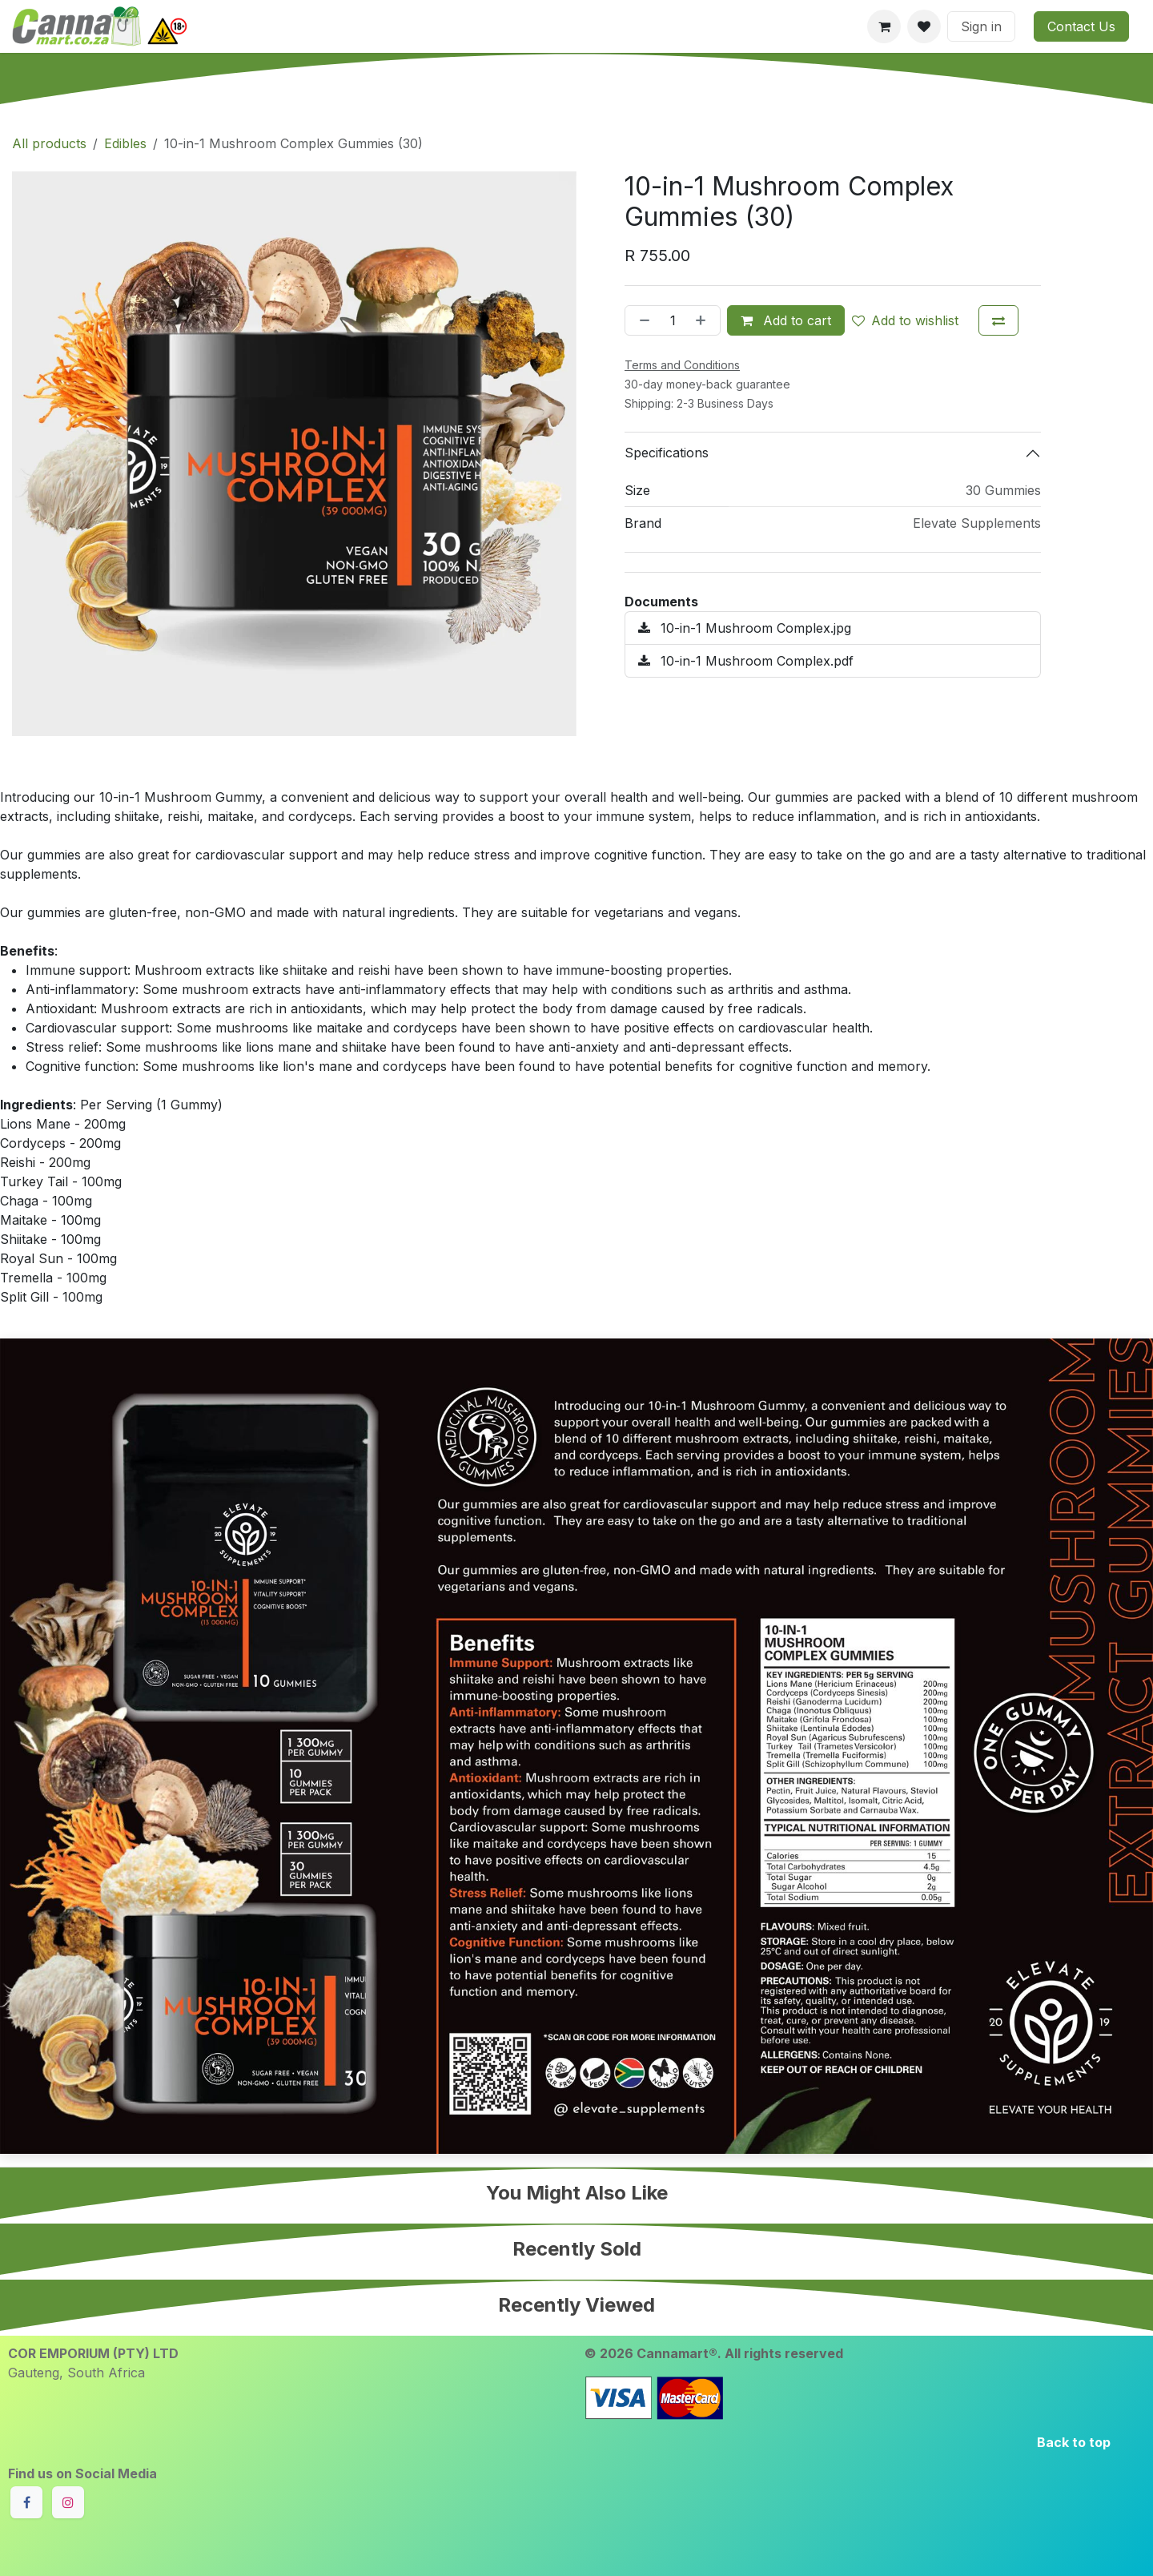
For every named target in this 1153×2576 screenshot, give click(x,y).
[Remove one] (641, 320)
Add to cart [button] (786, 320)
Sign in (981, 26)
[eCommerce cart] (884, 26)
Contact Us (1081, 26)
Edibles (125, 143)
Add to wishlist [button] (905, 320)
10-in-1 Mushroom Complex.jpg (744, 628)
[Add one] (704, 320)
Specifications (667, 453)
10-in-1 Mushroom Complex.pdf (746, 661)
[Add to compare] (998, 320)
